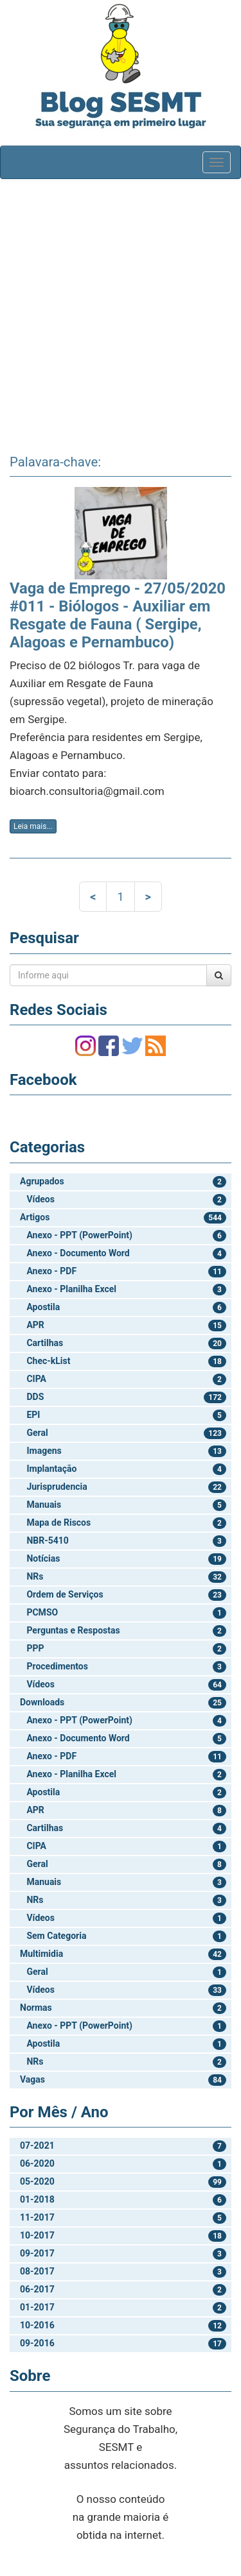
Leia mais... (33, 826)
